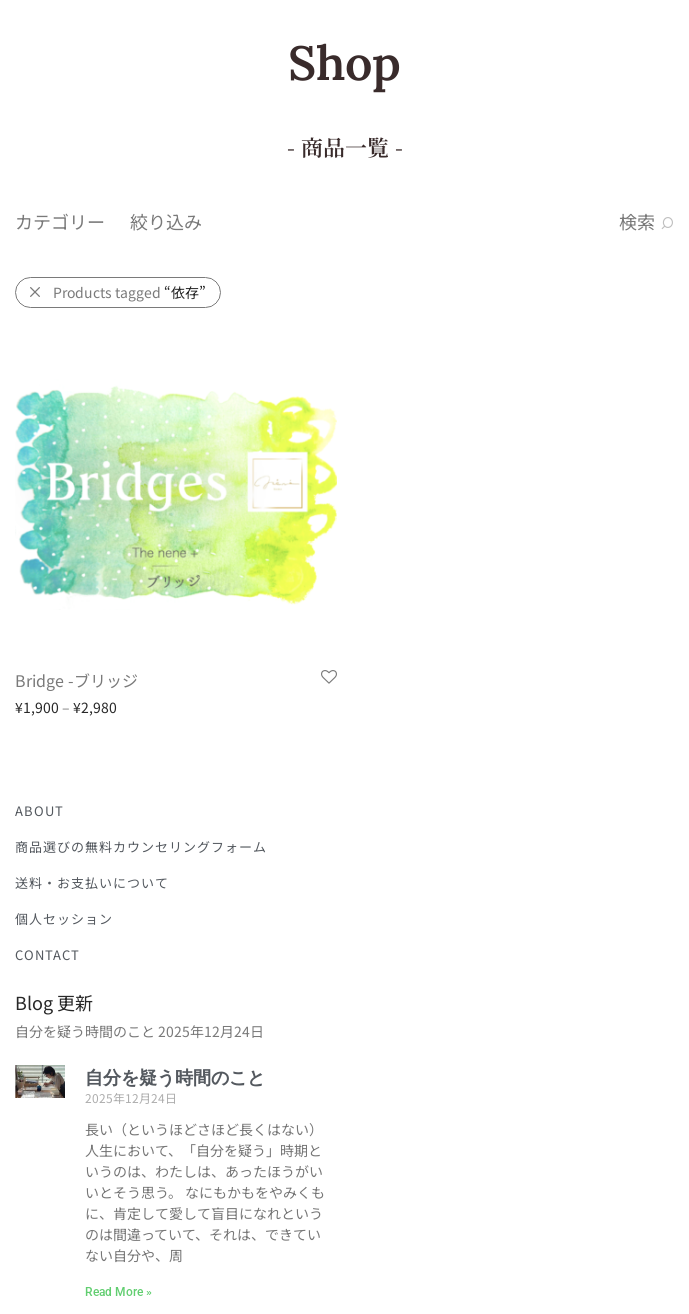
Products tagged (129, 292)
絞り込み (166, 221)
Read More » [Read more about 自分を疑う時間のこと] (118, 1292)
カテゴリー (60, 221)
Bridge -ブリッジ (76, 680)
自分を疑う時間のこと (85, 1031)
